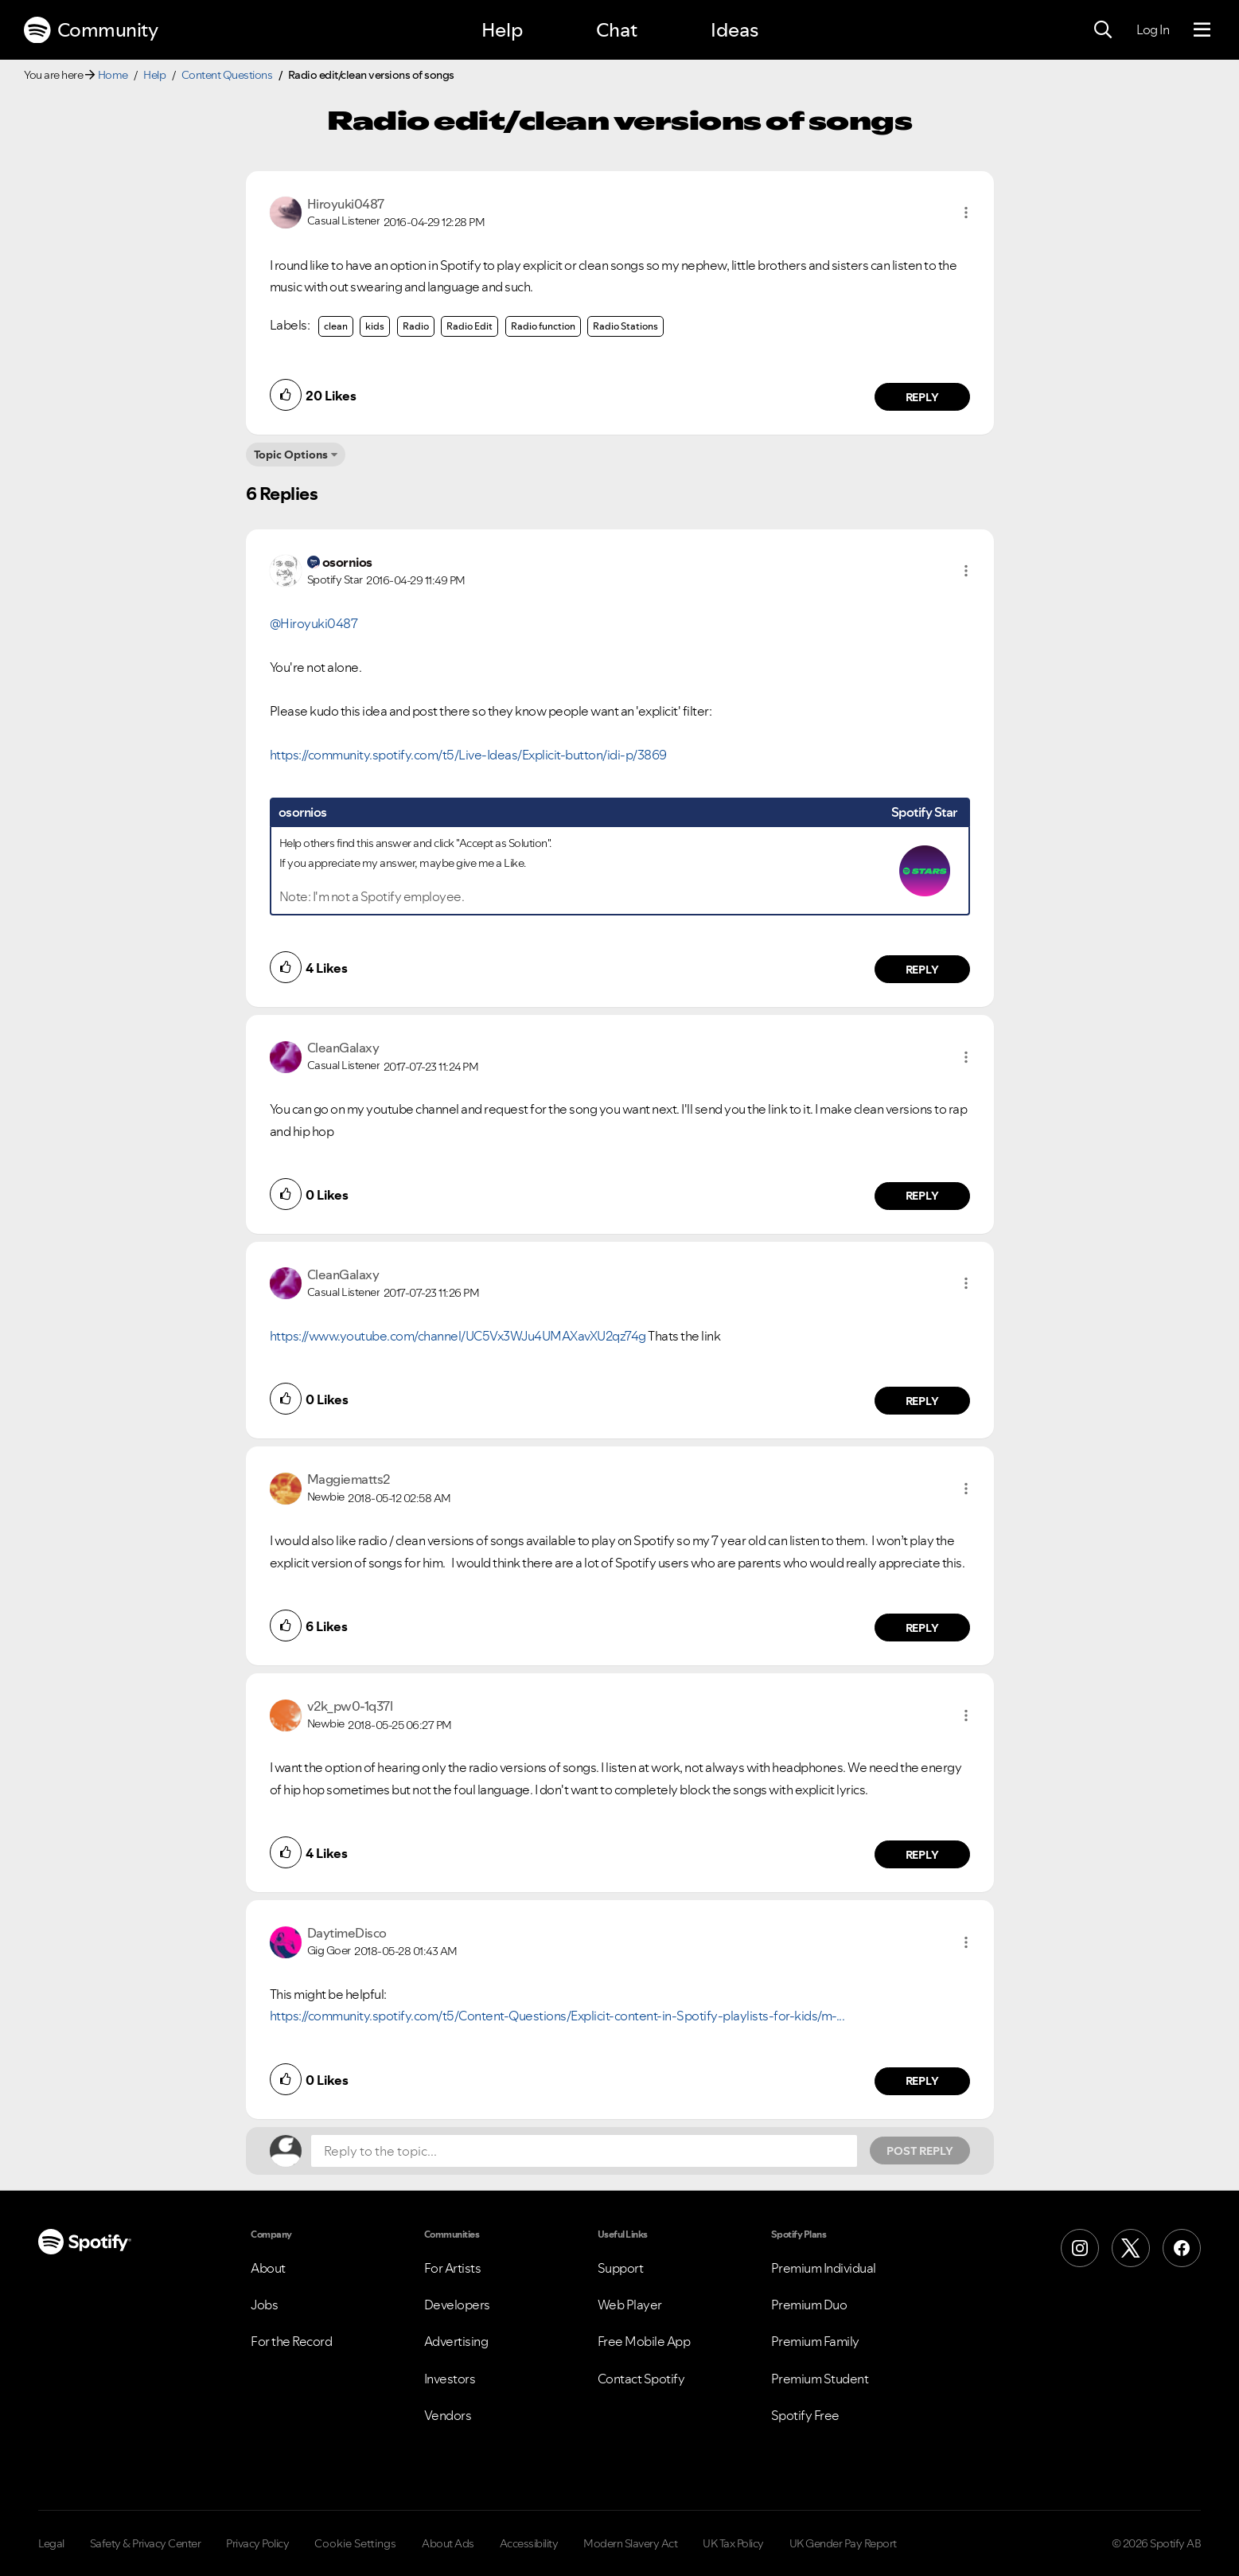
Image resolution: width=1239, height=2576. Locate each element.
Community (91, 30)
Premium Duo (809, 2304)
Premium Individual (823, 2268)
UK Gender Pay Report (843, 2543)
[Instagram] (1080, 2248)
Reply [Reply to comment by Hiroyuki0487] (922, 397)
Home (113, 75)
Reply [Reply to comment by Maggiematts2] (922, 1628)
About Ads (448, 2543)
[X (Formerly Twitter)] (1131, 2248)
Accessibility (529, 2543)
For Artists (452, 2268)
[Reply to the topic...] (584, 2151)
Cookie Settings (355, 2543)
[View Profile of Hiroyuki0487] (345, 204)
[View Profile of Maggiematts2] (348, 1479)
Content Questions (227, 75)
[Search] (1102, 30)
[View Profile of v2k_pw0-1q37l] (350, 1706)
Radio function (543, 326)
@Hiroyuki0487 (314, 623)
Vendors (448, 2415)
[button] (966, 212)
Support (621, 2268)
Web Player (630, 2304)
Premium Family (815, 2341)
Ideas (734, 30)
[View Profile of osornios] (347, 562)
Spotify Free (805, 2415)
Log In (1152, 29)
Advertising (456, 2341)
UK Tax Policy (733, 2543)
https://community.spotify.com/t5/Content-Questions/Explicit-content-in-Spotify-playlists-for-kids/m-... (557, 2015)
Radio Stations (625, 326)
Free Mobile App (644, 2341)
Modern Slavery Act (630, 2543)
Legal (51, 2543)
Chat (616, 30)
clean (336, 326)
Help (502, 30)
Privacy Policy (257, 2543)
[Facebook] (1182, 2248)
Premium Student (820, 2378)
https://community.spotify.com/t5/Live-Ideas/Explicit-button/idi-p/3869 (468, 754)
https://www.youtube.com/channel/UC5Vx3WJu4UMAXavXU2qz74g (458, 1336)
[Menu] (1202, 30)
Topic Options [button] (291, 455)
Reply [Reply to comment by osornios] (922, 970)
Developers (457, 2304)
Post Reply (919, 2151)
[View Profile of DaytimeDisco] (347, 1933)
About (268, 2268)
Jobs (264, 2304)
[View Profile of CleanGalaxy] (343, 1047)
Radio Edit (469, 326)
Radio (416, 326)
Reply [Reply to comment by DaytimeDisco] (922, 2081)
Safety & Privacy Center (145, 2543)
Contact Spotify (641, 2378)
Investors (450, 2378)
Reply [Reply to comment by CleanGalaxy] (922, 1196)
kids (374, 326)
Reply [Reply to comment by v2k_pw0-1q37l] (922, 1855)
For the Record (291, 2341)
